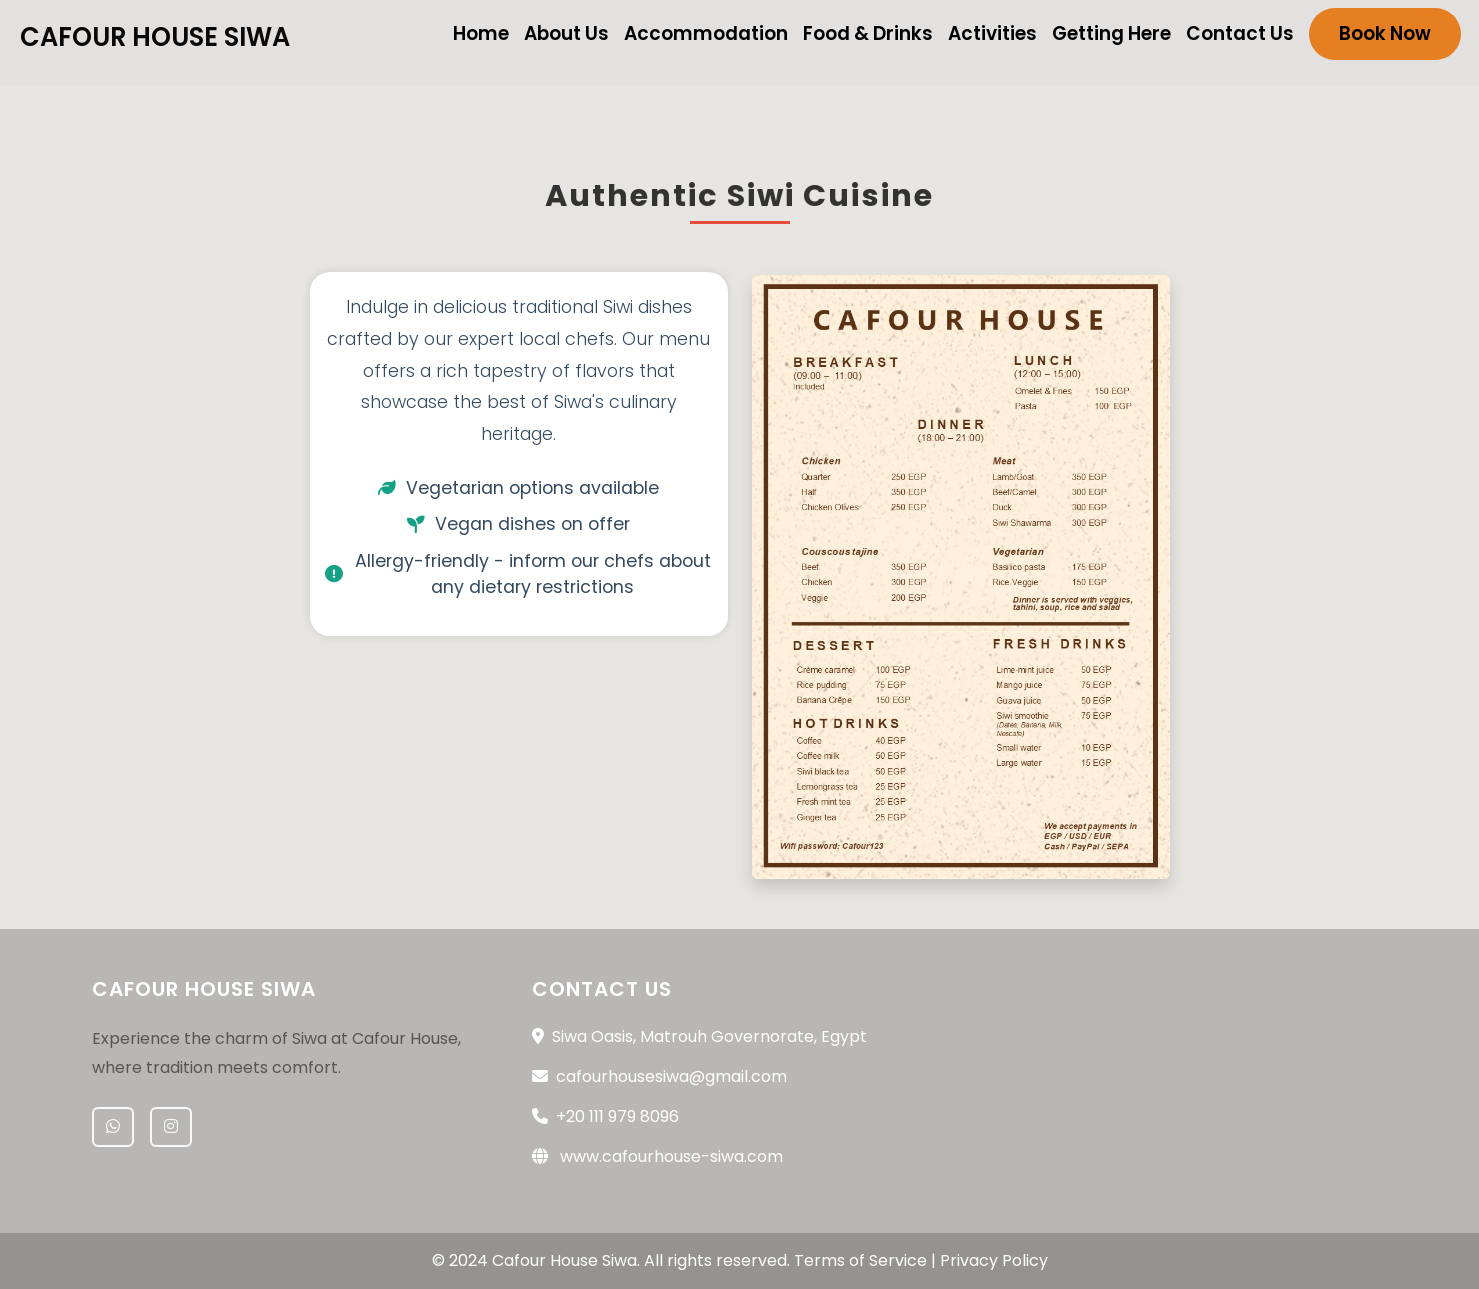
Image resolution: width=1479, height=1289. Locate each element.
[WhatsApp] (113, 1127)
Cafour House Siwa (155, 37)
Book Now (1385, 33)
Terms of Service (860, 1260)
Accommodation (706, 33)
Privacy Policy (994, 1260)
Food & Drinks (868, 33)
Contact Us (1240, 33)
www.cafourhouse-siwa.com (671, 1156)
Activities (992, 33)
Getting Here (1111, 33)
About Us (566, 33)
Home (481, 33)
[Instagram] (171, 1127)
